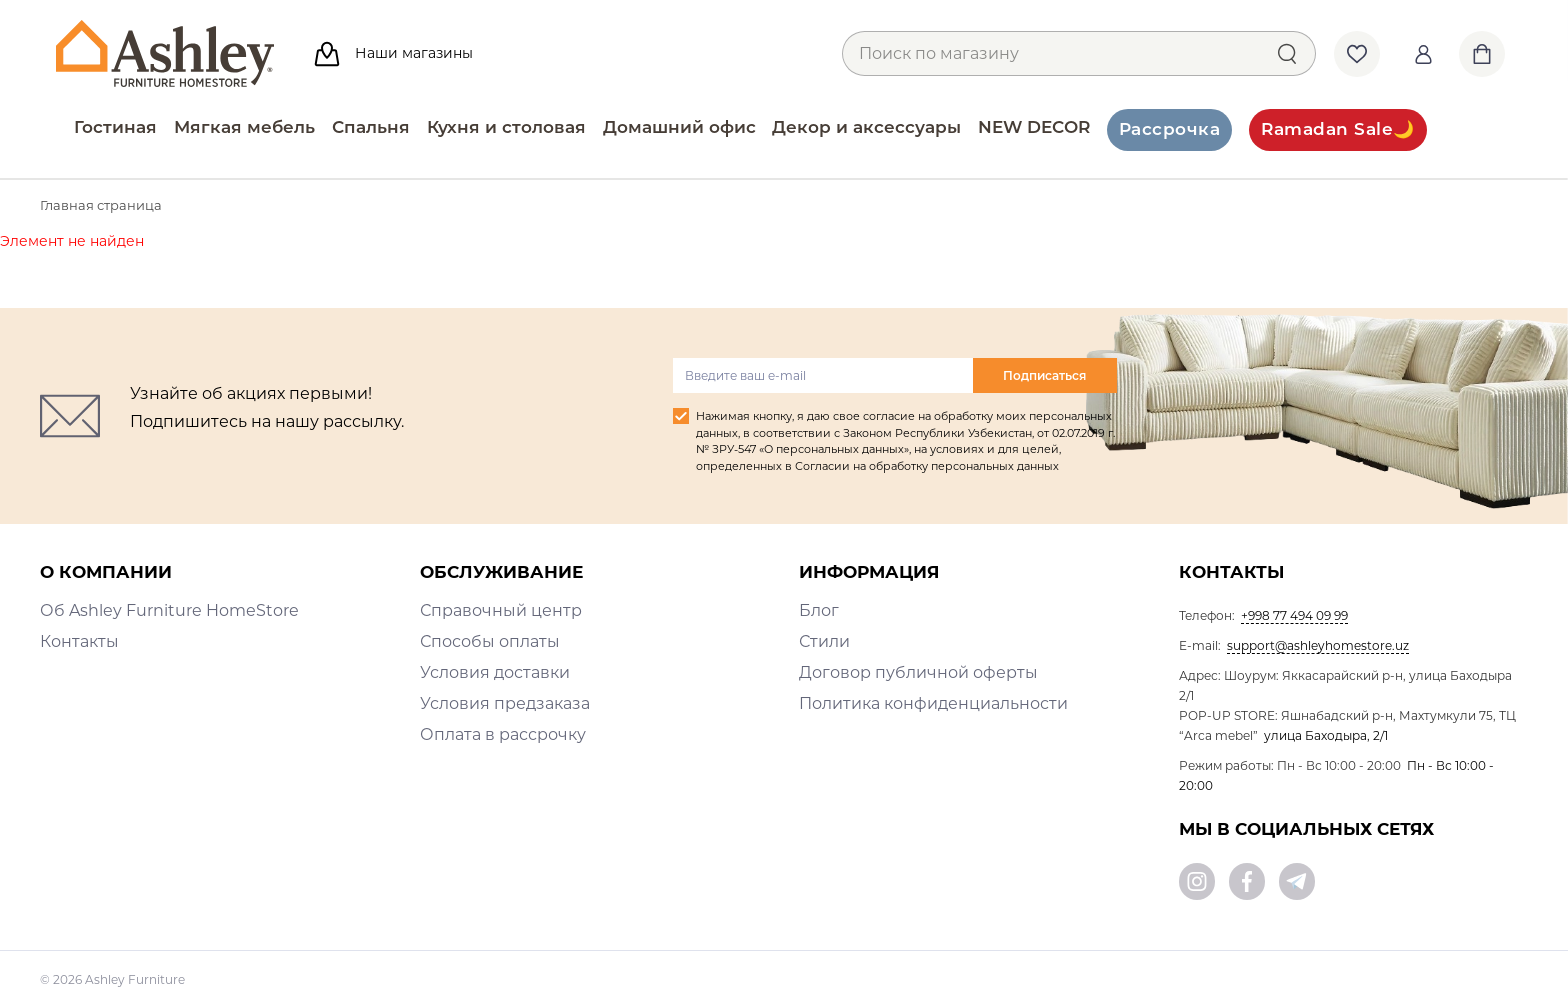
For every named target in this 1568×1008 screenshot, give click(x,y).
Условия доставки (495, 672)
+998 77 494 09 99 (1294, 615)
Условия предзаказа (505, 703)
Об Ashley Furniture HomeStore (169, 610)
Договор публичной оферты (918, 672)
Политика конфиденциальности (933, 703)
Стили (824, 641)
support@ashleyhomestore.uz (1318, 645)
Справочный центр (501, 610)
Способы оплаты (490, 641)
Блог (819, 610)
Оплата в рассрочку (503, 734)
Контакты (79, 641)
